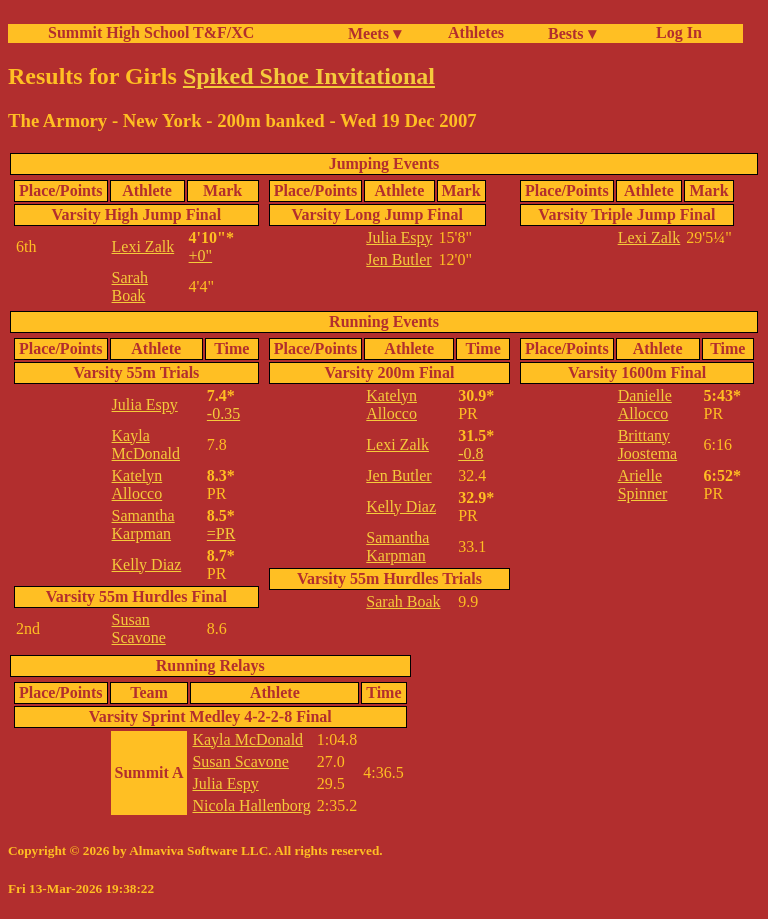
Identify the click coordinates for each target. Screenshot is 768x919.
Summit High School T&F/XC (151, 32)
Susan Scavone (139, 628)
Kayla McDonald (146, 444)
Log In (675, 32)
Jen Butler (398, 259)
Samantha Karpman (143, 524)
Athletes (476, 32)
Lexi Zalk (143, 246)
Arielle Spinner (643, 484)
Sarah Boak (130, 286)
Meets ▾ (374, 33)
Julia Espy (399, 237)
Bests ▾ (572, 33)
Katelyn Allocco (137, 484)
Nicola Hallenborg (251, 805)
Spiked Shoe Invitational (309, 76)
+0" (201, 255)
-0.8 (470, 453)
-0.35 (223, 413)
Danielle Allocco (645, 404)
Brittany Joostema (648, 444)
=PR (221, 533)
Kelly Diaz (147, 564)
